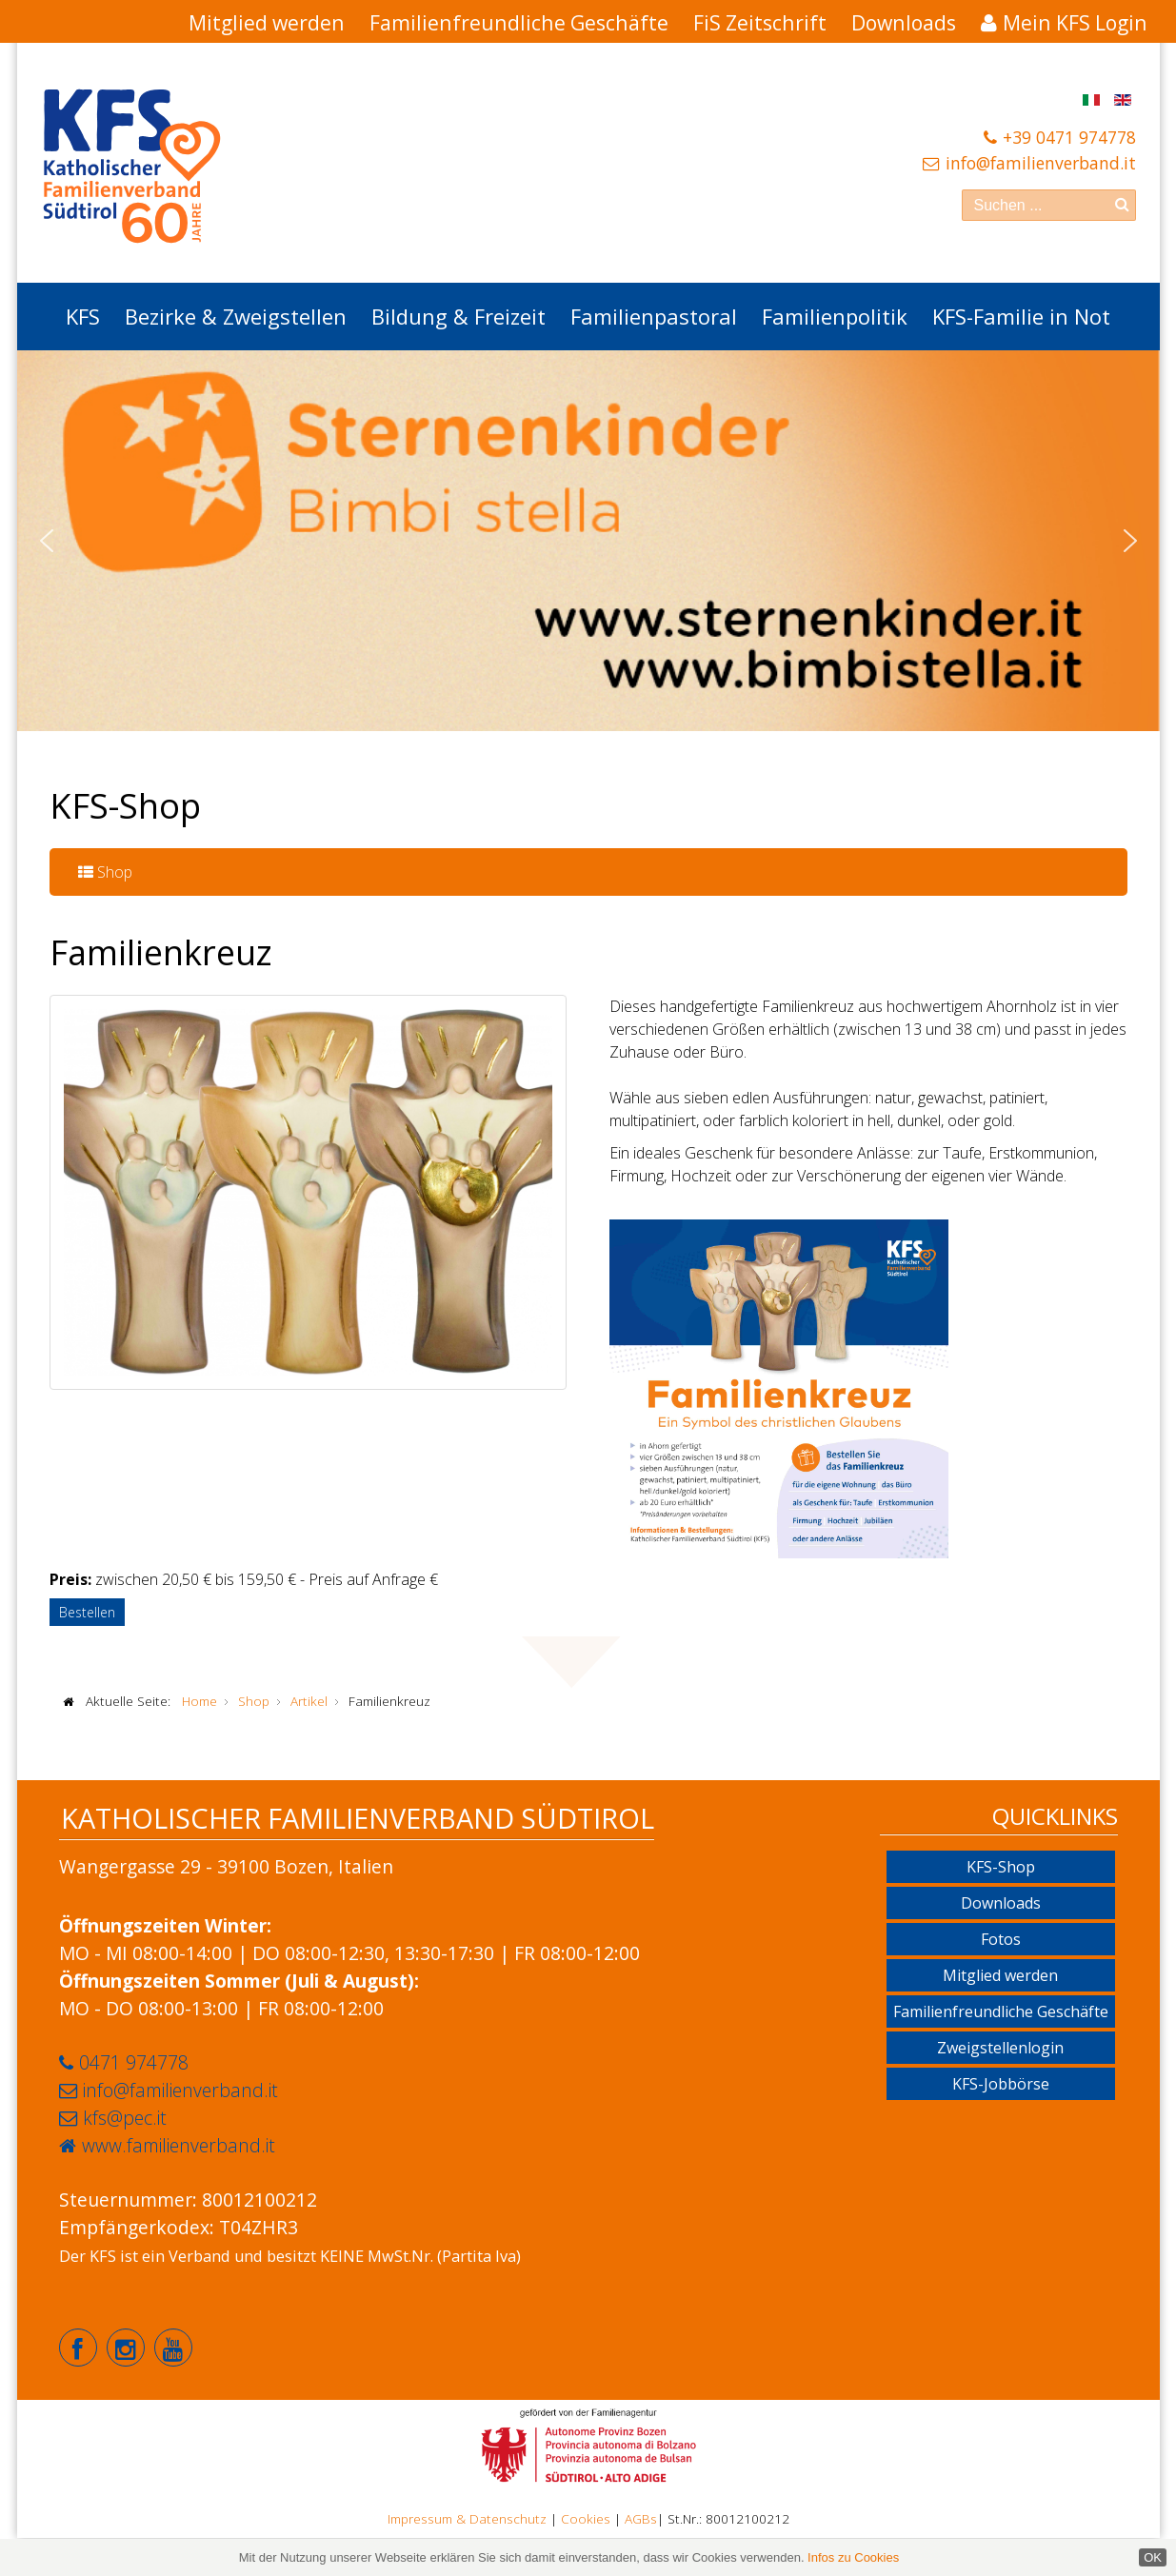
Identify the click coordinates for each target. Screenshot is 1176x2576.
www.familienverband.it (178, 2145)
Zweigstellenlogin (1000, 2047)
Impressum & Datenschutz (467, 2518)
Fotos (1001, 1939)
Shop (105, 872)
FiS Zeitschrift (760, 22)
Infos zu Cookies (853, 2557)
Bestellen (87, 1612)
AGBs (641, 2518)
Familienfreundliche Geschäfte (518, 22)
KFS (83, 316)
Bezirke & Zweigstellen (236, 316)
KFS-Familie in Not (1021, 316)
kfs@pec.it (125, 2117)
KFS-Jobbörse (1000, 2083)
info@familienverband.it (1041, 162)
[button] (46, 540)
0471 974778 (134, 2062)
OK (1153, 2557)
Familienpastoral (653, 316)
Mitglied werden (267, 22)
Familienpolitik (834, 316)
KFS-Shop (1001, 1866)
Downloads (903, 22)
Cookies (585, 2518)
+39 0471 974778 (1069, 137)
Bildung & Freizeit (458, 316)
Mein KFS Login (1075, 22)
